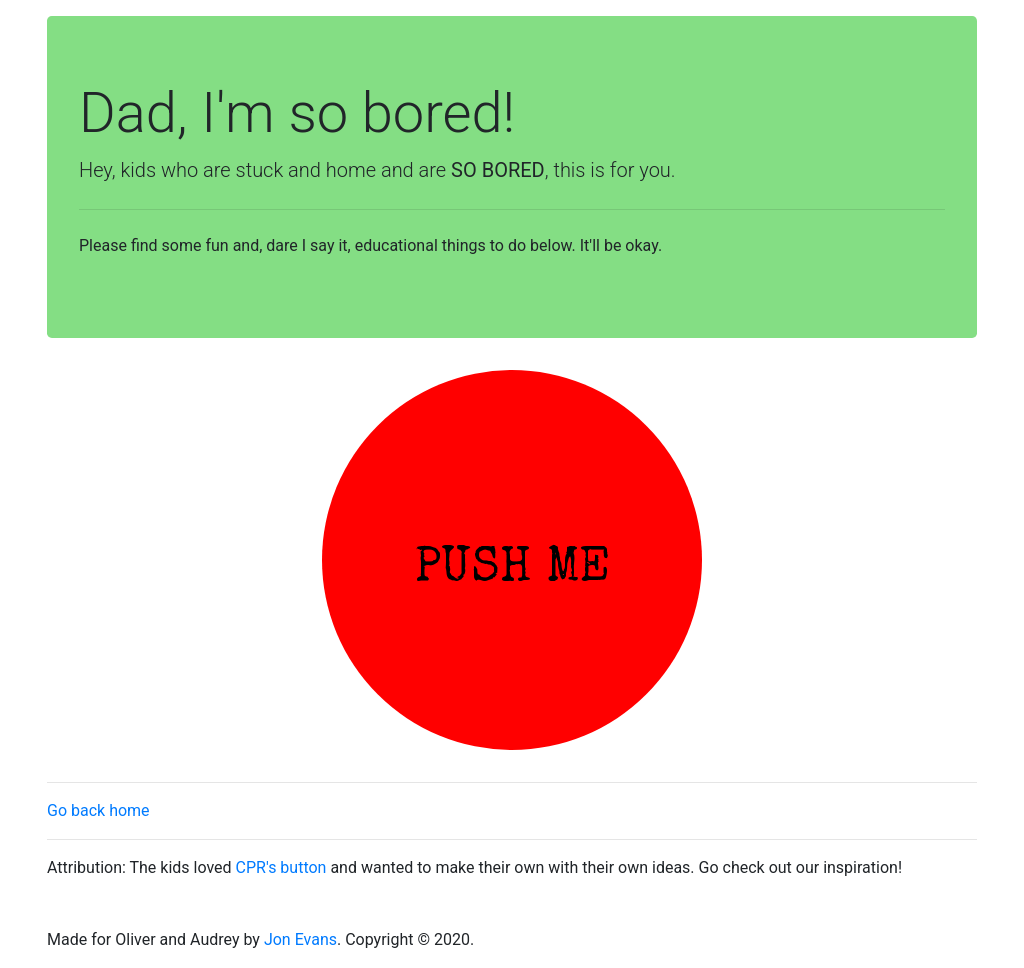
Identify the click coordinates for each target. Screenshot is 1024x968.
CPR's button (281, 867)
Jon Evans (300, 939)
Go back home (98, 810)
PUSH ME (512, 570)
